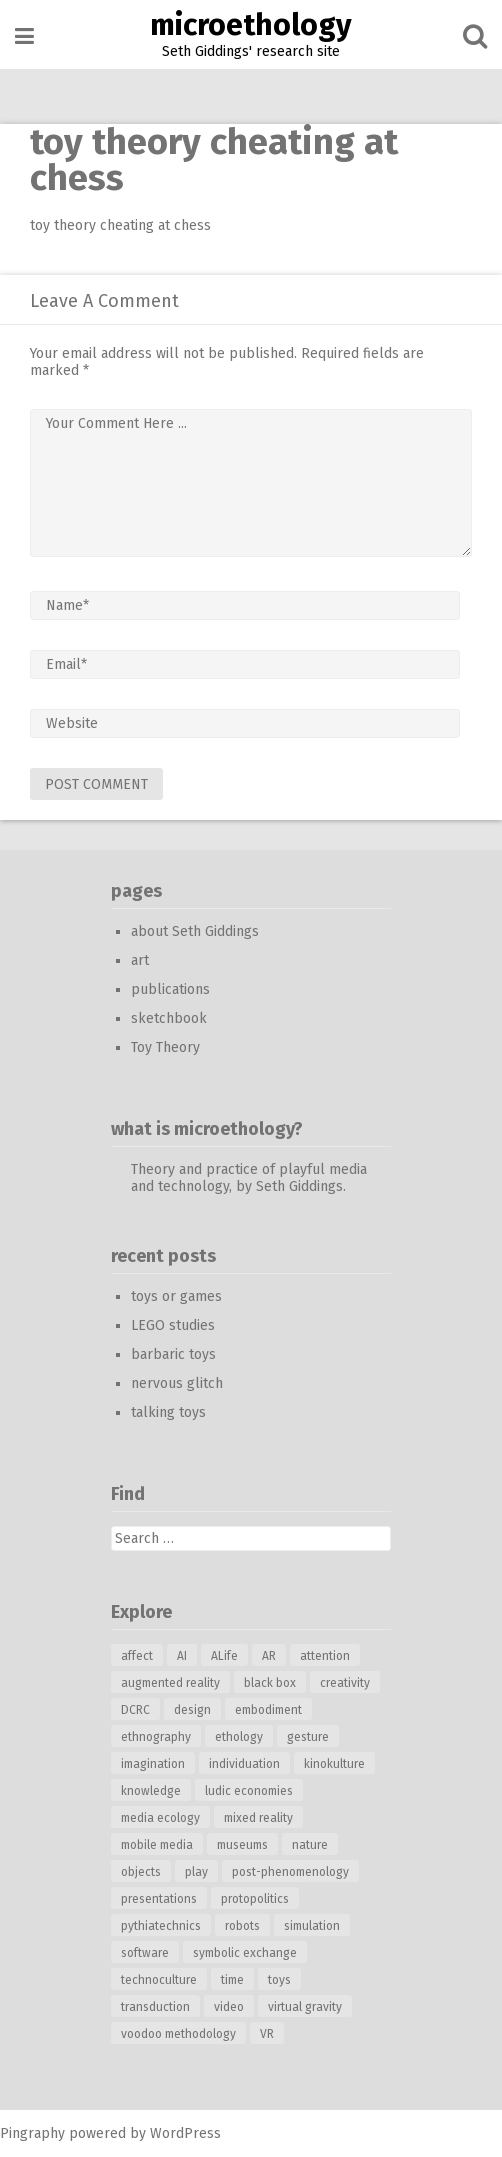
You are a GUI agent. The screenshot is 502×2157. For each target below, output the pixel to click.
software (145, 1953)
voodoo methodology (178, 2034)
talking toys (168, 1412)
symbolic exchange (245, 1953)
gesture (308, 1737)
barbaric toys (173, 1354)
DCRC (135, 1710)
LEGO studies (173, 1325)
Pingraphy (32, 2133)
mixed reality (258, 1818)
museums (242, 1845)
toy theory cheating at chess (120, 225)
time (232, 1980)
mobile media (157, 1845)
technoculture (159, 1980)
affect (137, 1656)
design (192, 1710)
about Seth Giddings (195, 931)
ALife (224, 1656)
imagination (153, 1764)
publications (170, 989)
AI (182, 1656)
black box (270, 1683)
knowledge (151, 1791)
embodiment (268, 1710)
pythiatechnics (161, 1926)
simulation (312, 1926)
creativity (345, 1683)
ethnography (156, 1737)
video (229, 2007)
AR (269, 1656)
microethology (251, 25)
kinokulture (334, 1764)
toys (279, 1980)
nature (310, 1845)
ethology (239, 1737)
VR (267, 2034)
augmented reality (170, 1683)
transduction (155, 2007)
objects (141, 1872)
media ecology (160, 1818)
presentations (159, 1899)
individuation (244, 1764)
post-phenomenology (290, 1872)
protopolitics (255, 1899)
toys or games (176, 1296)
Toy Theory (165, 1047)
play (196, 1872)
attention (325, 1656)
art (140, 960)
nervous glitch (177, 1383)
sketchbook (169, 1018)
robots (242, 1926)
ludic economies (249, 1791)
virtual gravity (305, 2007)
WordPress (185, 2133)
